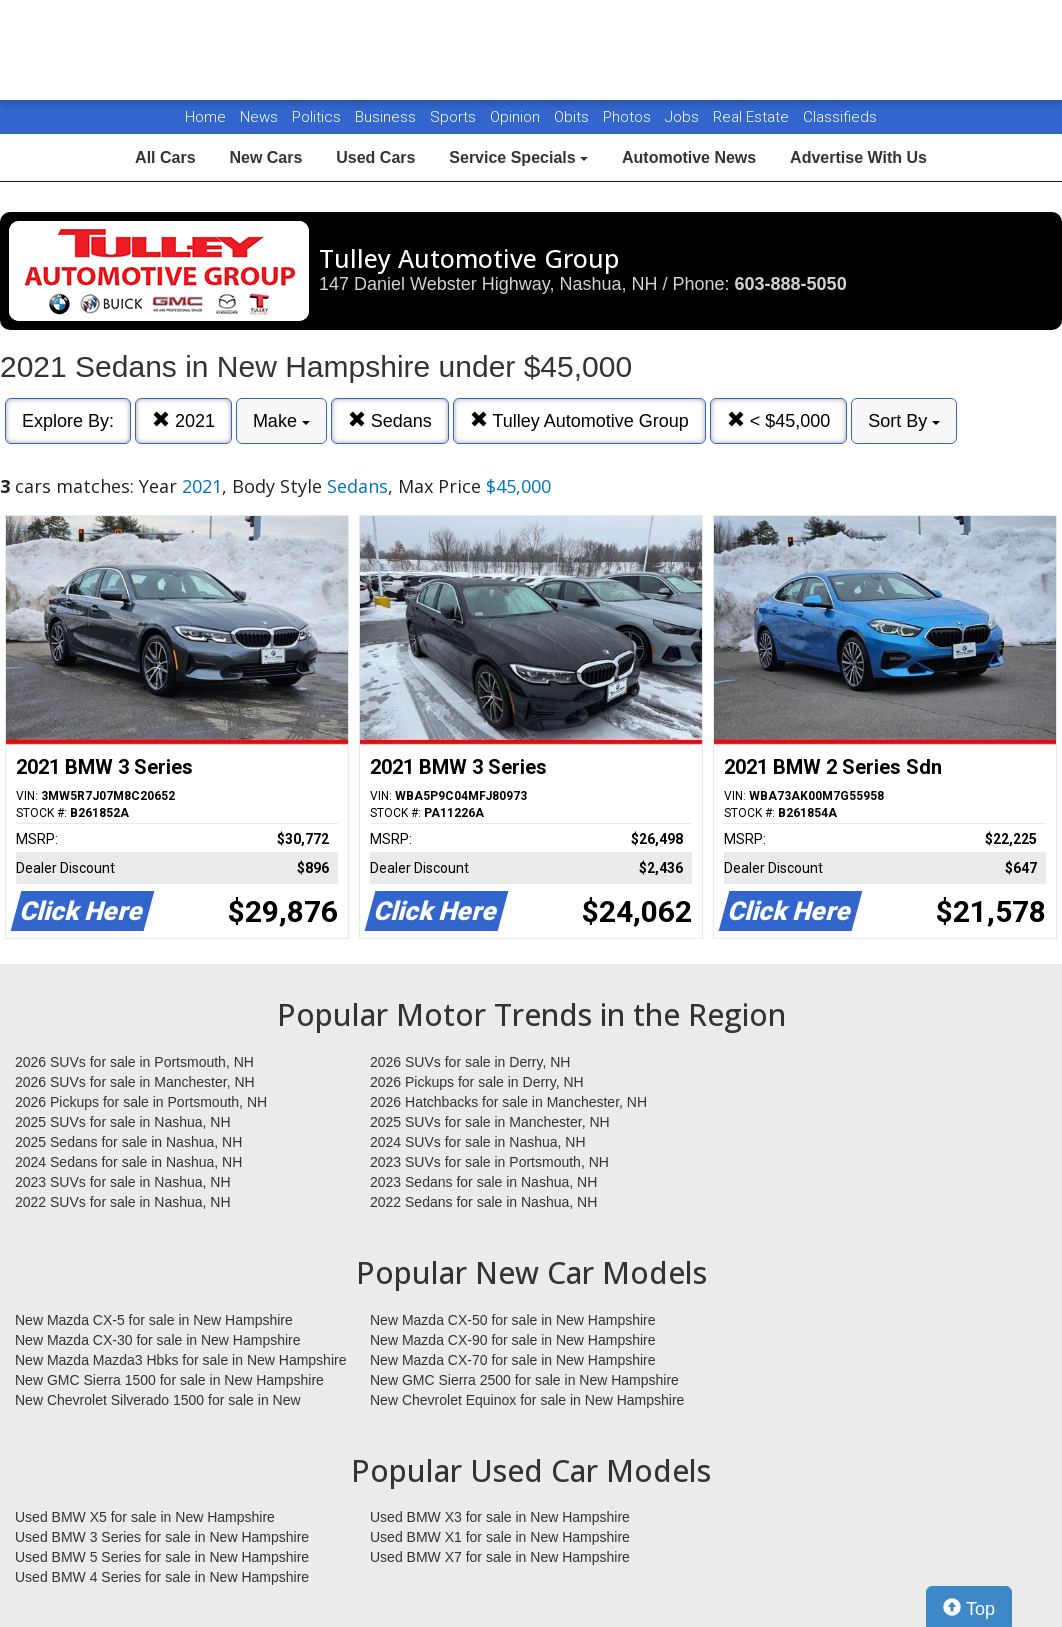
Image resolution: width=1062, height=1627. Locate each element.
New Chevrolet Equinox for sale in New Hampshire (527, 1400)
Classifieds (840, 117)
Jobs (684, 117)
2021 (183, 420)
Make (281, 421)
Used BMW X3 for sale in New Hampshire (500, 1517)
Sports (455, 117)
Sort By (904, 421)
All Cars (165, 157)
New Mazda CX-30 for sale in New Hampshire (158, 1340)
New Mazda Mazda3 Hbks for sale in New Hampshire (180, 1360)
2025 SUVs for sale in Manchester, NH (490, 1122)
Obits (573, 117)
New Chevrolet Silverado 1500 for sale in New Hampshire (158, 1401)
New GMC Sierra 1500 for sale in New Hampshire (169, 1380)
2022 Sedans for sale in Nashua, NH (483, 1202)
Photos (629, 117)
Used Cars (375, 157)
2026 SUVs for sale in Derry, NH (470, 1062)
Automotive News (689, 157)
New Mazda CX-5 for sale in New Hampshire (154, 1320)
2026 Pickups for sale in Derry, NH (477, 1082)
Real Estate (753, 117)
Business (387, 117)
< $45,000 (779, 420)
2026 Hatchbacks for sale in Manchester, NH (508, 1102)
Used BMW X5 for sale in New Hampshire (145, 1517)
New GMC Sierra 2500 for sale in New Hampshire (524, 1380)
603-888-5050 (791, 284)
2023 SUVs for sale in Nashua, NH (123, 1182)
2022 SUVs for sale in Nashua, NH (123, 1202)
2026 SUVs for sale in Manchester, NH (135, 1082)
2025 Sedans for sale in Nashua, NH (128, 1142)
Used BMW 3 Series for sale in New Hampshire (162, 1537)
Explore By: (68, 421)
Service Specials (518, 157)
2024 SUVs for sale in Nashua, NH (478, 1142)
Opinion (517, 117)
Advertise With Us (858, 157)
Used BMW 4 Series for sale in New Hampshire (162, 1577)
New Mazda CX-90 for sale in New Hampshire (513, 1340)
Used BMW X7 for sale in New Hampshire (500, 1557)
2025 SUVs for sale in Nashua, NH (123, 1122)
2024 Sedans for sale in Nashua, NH (128, 1162)
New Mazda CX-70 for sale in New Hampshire (513, 1360)
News (259, 117)
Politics (316, 117)
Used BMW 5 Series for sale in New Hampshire (162, 1557)
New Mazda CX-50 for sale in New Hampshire (513, 1320)
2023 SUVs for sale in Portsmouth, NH (489, 1162)
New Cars (265, 157)
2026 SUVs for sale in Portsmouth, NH (134, 1062)
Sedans (390, 420)
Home (205, 117)
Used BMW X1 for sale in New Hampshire (500, 1537)
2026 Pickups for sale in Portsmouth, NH (141, 1102)
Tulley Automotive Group (579, 420)
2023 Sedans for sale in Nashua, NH (483, 1182)
